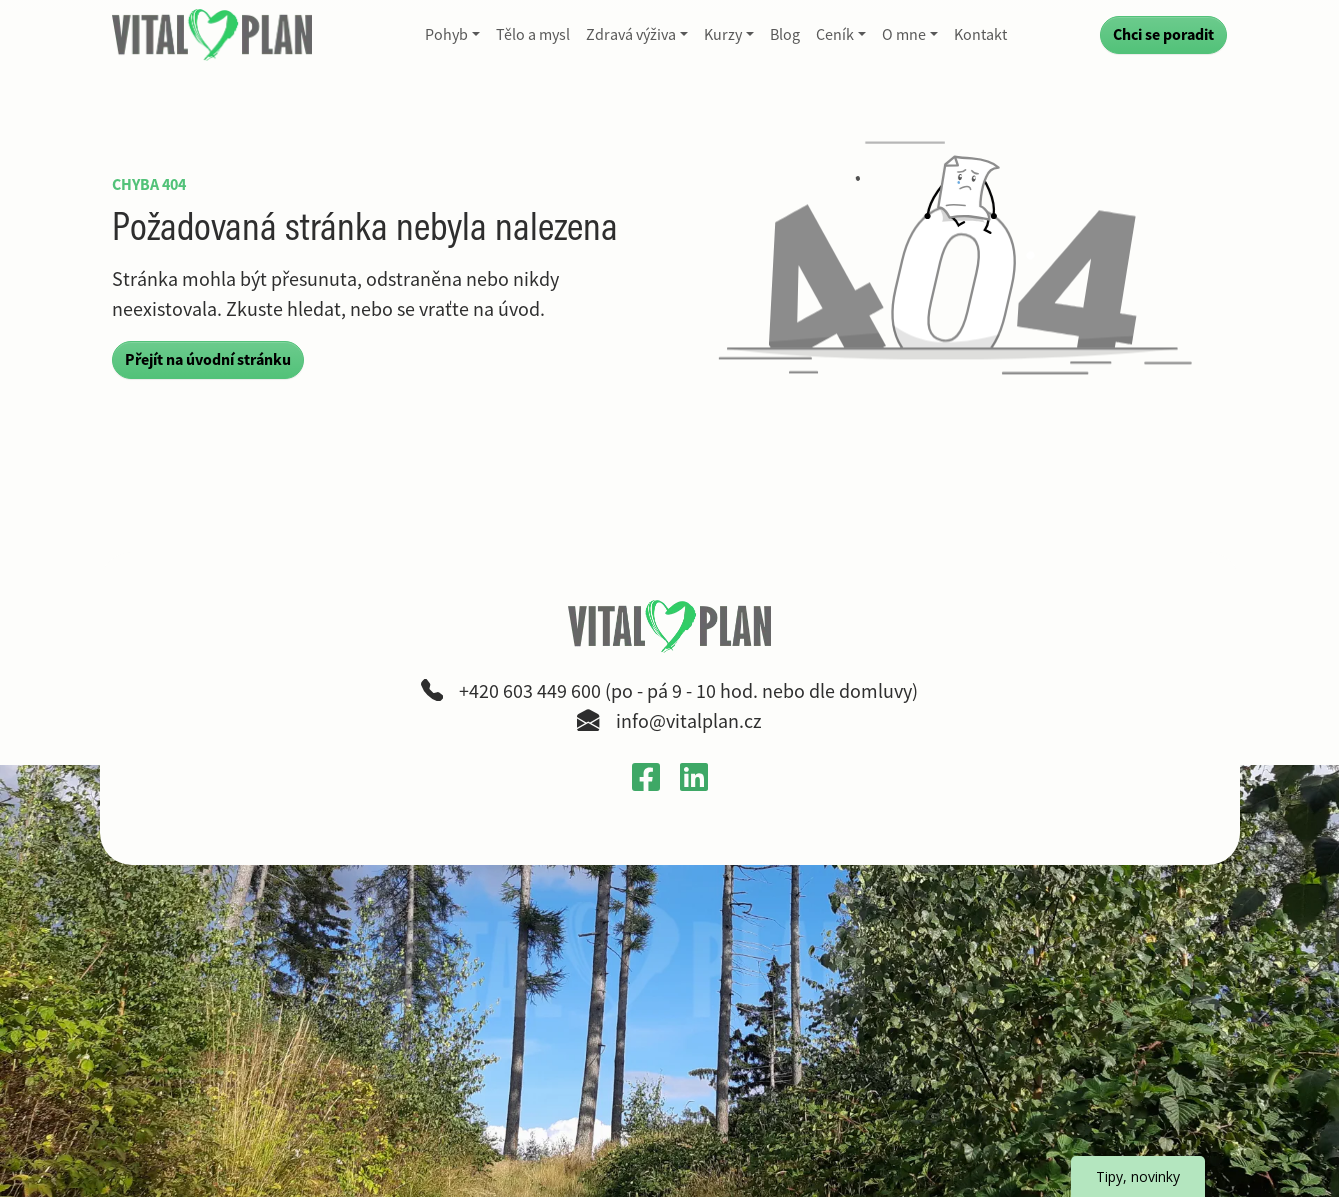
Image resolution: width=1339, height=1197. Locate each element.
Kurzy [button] (723, 35)
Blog (785, 35)
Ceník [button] (835, 35)
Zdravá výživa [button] (631, 35)
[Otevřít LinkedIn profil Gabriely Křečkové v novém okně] (694, 776)
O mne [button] (904, 35)
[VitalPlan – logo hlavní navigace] (214, 35)
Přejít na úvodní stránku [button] (208, 359)
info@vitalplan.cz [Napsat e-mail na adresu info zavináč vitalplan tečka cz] (689, 721)
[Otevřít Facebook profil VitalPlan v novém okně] (646, 776)
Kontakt (980, 35)
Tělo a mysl (533, 35)
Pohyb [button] (446, 35)
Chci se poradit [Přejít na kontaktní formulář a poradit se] (1163, 34)
